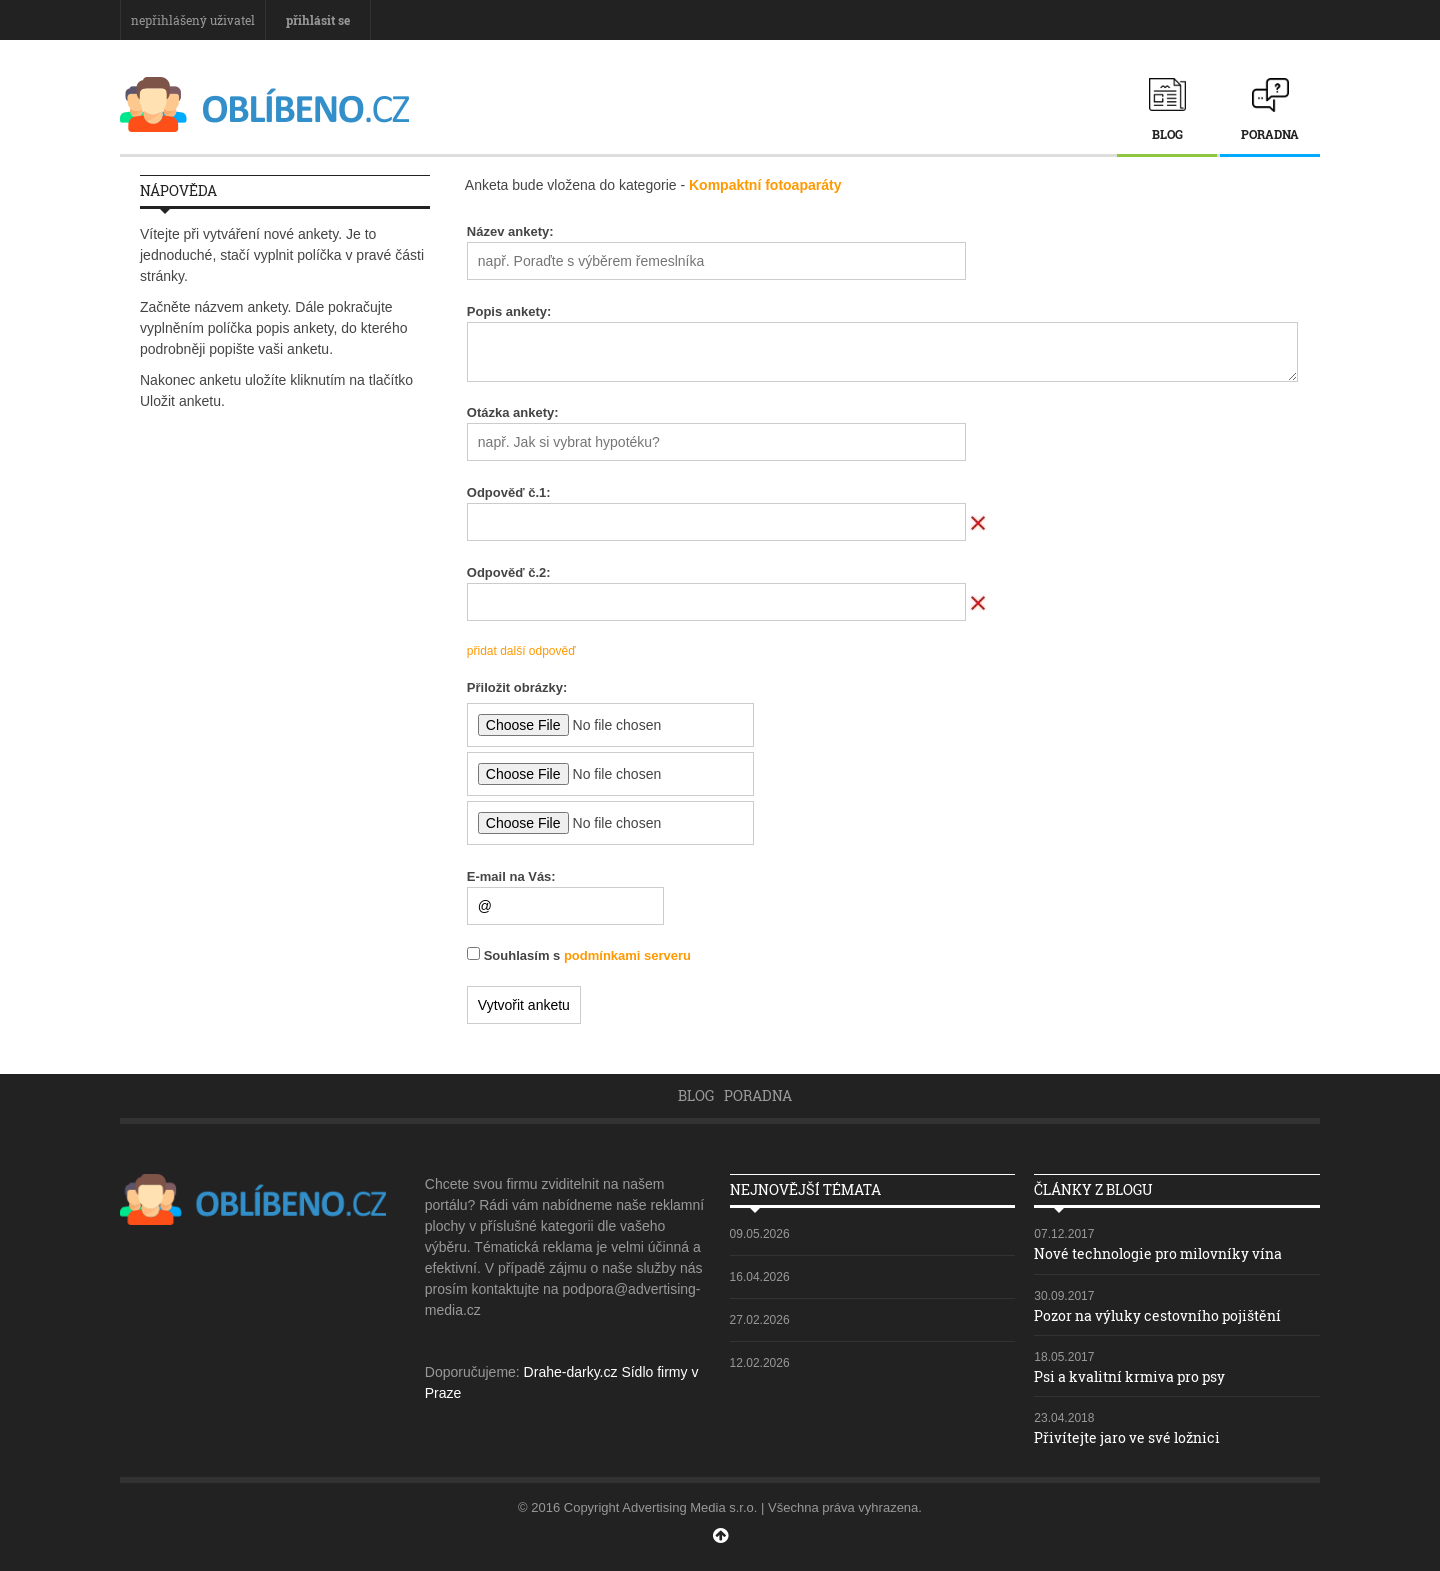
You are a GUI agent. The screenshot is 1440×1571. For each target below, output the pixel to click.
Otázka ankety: (513, 412)
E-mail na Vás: (511, 876)
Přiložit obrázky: (517, 687)
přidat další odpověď (521, 651)
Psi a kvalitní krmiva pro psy (1129, 1376)
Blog (1167, 134)
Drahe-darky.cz (571, 1372)
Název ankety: (510, 231)
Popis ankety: (509, 311)
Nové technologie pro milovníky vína (1158, 1253)
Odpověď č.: (509, 492)
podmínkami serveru (627, 955)
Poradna (1270, 134)
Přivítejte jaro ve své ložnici (1127, 1437)
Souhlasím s (587, 955)
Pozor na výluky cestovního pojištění (1157, 1315)
